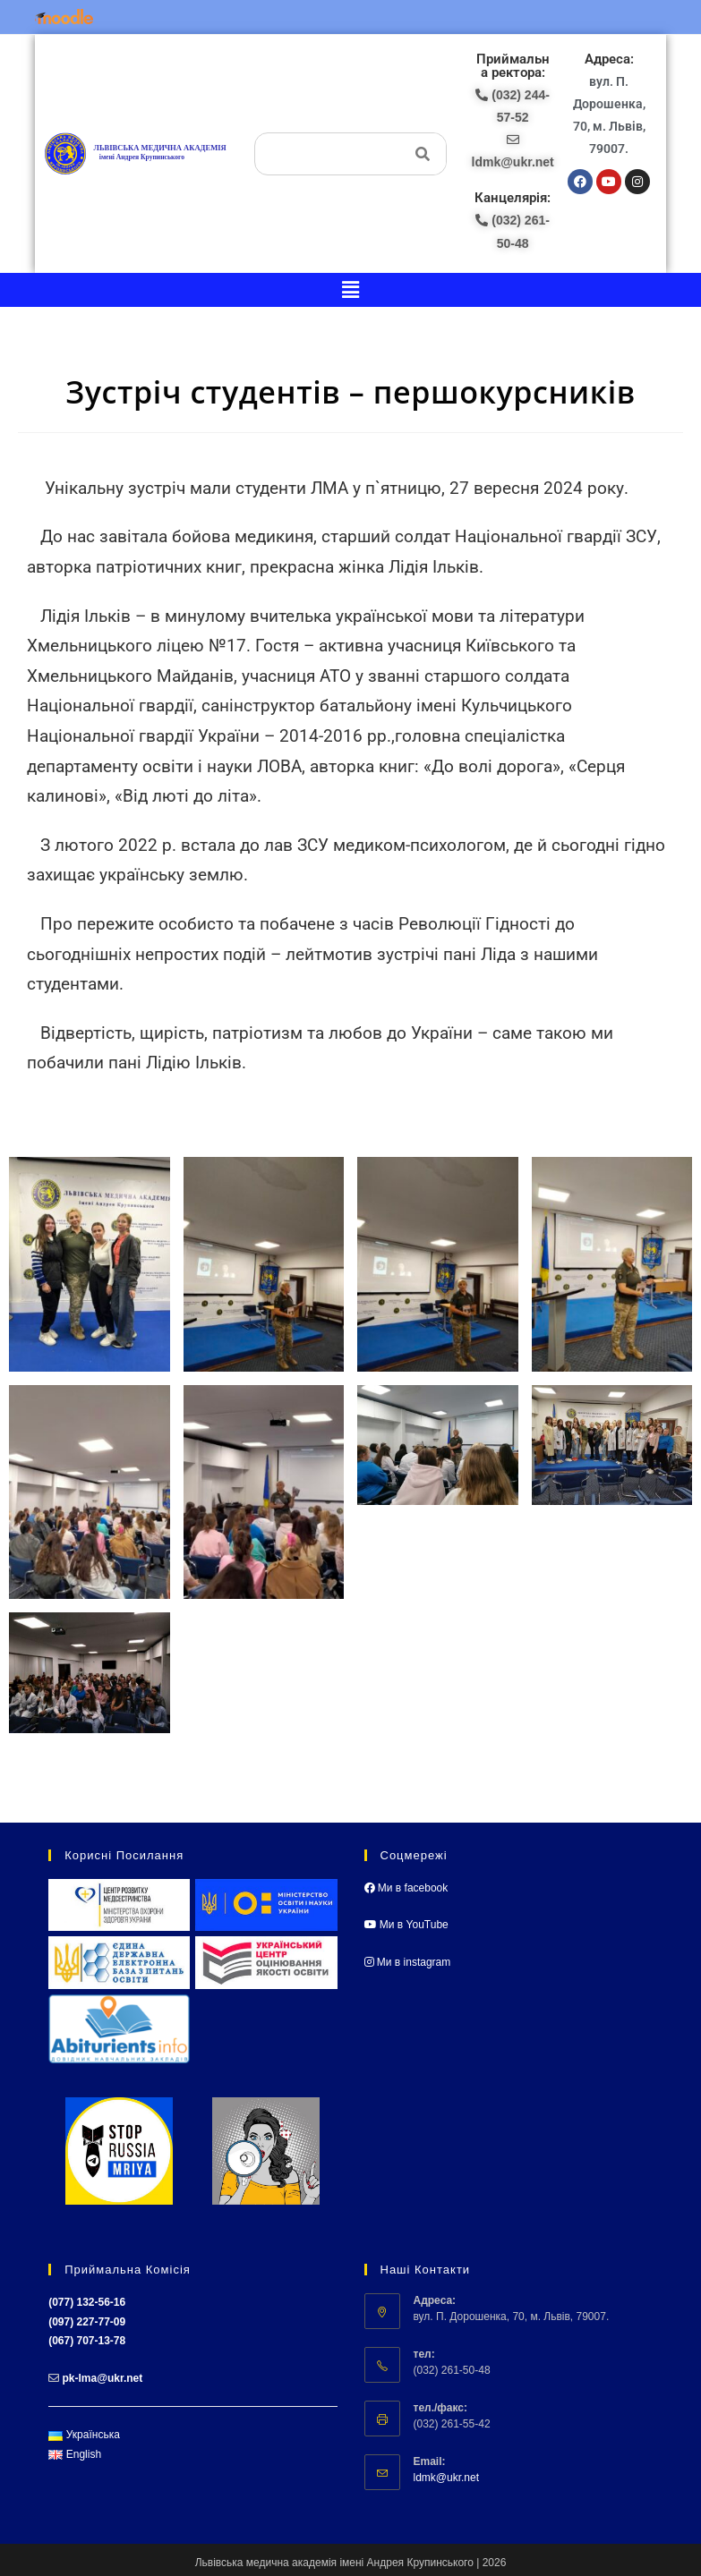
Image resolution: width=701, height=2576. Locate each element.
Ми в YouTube (406, 1924)
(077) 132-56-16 (86, 2302)
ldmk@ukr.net (447, 2477)
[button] (350, 290)
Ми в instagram (407, 1962)
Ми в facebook (406, 1888)
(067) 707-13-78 (86, 2340)
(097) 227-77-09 (86, 2322)
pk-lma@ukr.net (103, 2378)
